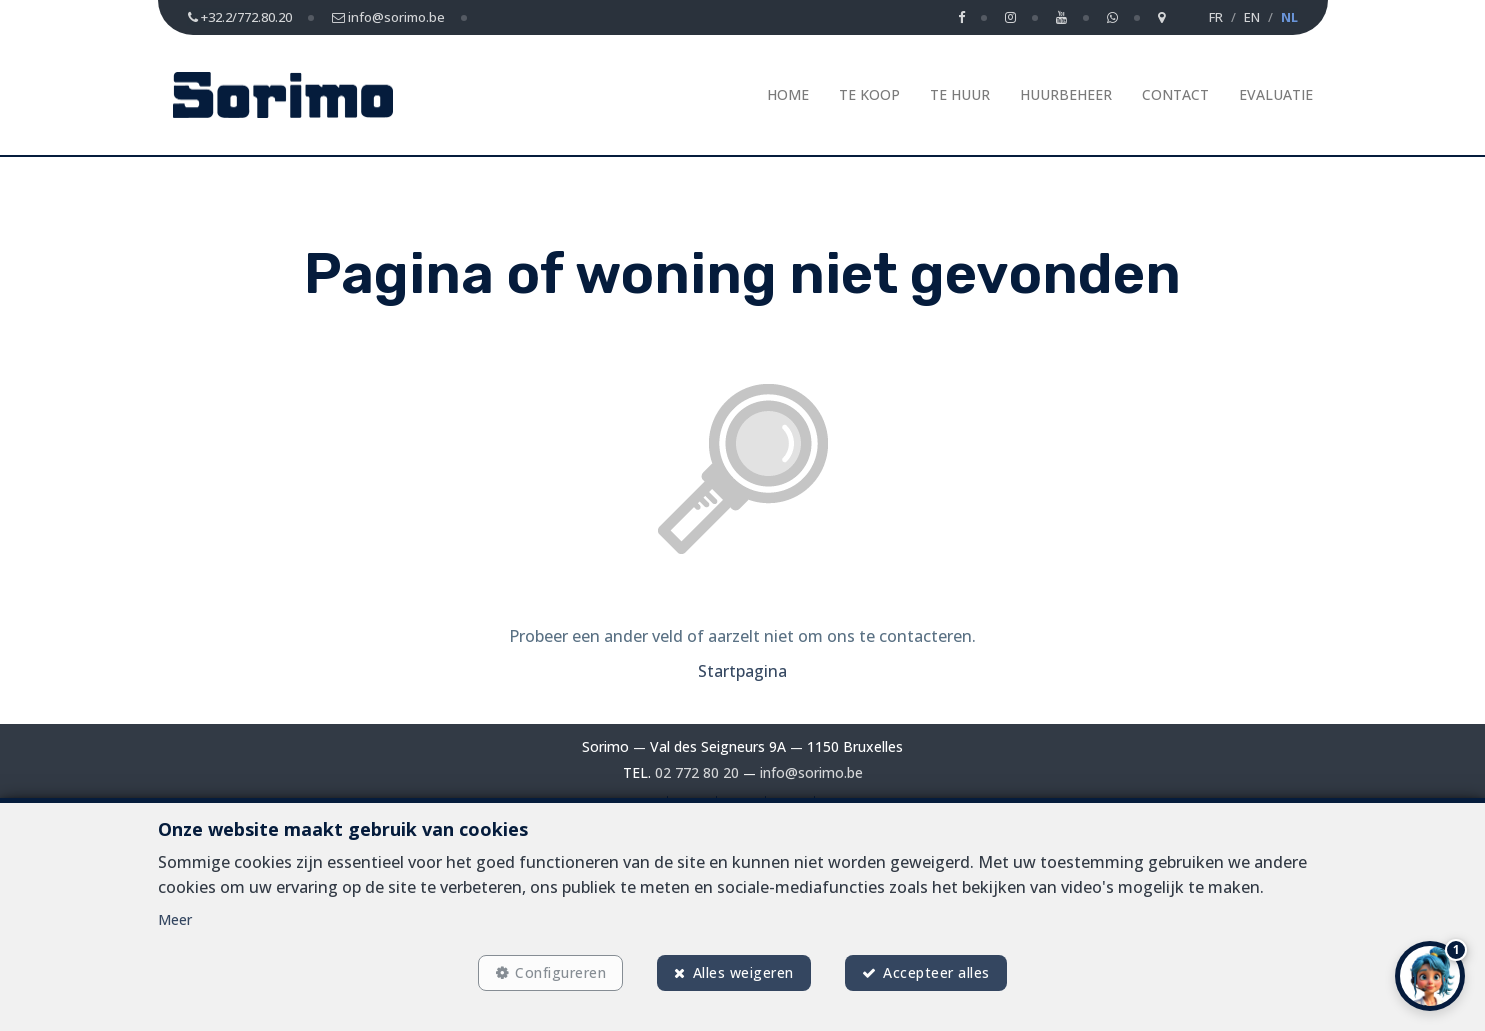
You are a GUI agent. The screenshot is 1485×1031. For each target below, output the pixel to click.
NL (1289, 17)
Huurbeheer (1066, 94)
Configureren (560, 972)
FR (1216, 17)
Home (788, 94)
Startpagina (742, 671)
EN (1252, 17)
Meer (175, 919)
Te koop (869, 94)
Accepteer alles (936, 972)
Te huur (960, 94)
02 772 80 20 (697, 772)
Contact (1175, 94)
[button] (1430, 976)
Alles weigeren (743, 972)
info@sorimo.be (811, 772)
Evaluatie (1276, 94)
